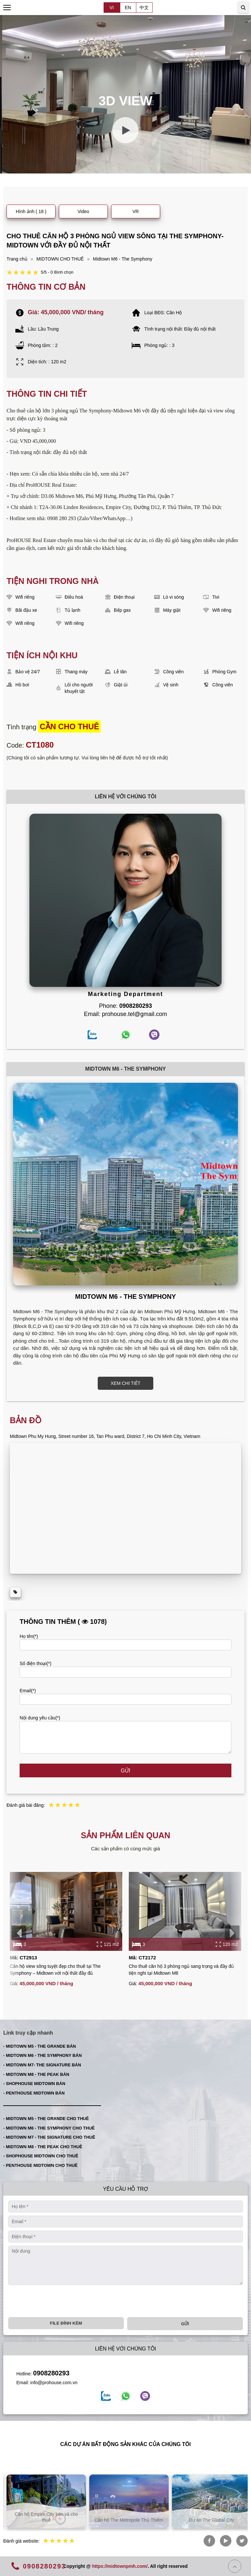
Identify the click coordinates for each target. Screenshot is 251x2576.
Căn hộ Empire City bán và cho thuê (126, 2517)
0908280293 (51, 2373)
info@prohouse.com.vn (53, 2382)
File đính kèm (66, 2323)
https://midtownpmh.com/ (119, 2566)
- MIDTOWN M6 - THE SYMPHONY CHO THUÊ (49, 2128)
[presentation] (18, 1932)
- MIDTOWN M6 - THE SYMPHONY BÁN (42, 2055)
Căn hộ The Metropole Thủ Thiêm (208, 2520)
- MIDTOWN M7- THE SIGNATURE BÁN (42, 2064)
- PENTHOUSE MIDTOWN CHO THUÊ (40, 2165)
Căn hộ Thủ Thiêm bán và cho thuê (43, 2517)
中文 (144, 7)
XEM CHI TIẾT (126, 1383)
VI (111, 7)
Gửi (125, 1770)
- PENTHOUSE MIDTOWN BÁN (34, 2093)
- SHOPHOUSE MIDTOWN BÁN (34, 2083)
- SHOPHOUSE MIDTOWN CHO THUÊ (40, 2155)
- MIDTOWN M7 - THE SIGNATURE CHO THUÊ (49, 2137)
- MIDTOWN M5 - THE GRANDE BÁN (39, 2046)
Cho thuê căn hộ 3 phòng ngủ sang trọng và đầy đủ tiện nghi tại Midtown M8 (181, 1970)
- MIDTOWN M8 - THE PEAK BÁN (36, 2074)
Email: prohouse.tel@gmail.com (125, 1014)
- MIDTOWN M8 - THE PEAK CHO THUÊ (42, 2146)
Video (83, 211)
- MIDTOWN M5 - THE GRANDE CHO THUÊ (46, 2118)
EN (128, 7)
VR (135, 211)
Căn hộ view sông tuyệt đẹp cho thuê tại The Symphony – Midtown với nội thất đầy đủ (55, 1970)
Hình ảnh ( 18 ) (31, 211)
